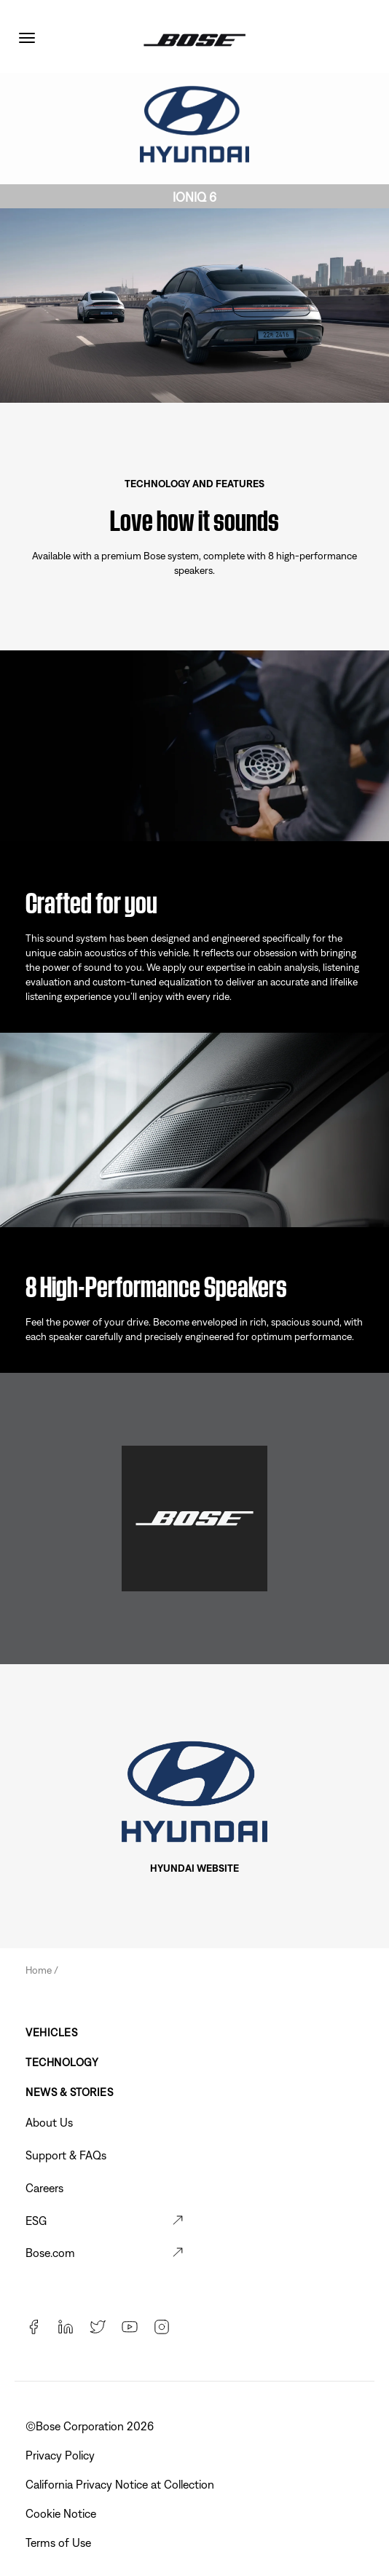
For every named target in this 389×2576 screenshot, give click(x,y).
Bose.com (50, 2252)
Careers (44, 2187)
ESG (36, 2220)
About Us (49, 2122)
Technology (61, 2062)
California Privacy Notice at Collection (121, 2484)
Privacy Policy (61, 2455)
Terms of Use (59, 2542)
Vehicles (51, 2032)
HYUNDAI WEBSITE (194, 1868)
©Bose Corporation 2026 (91, 2426)
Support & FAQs (65, 2155)
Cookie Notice (62, 2513)
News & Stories (69, 2092)
